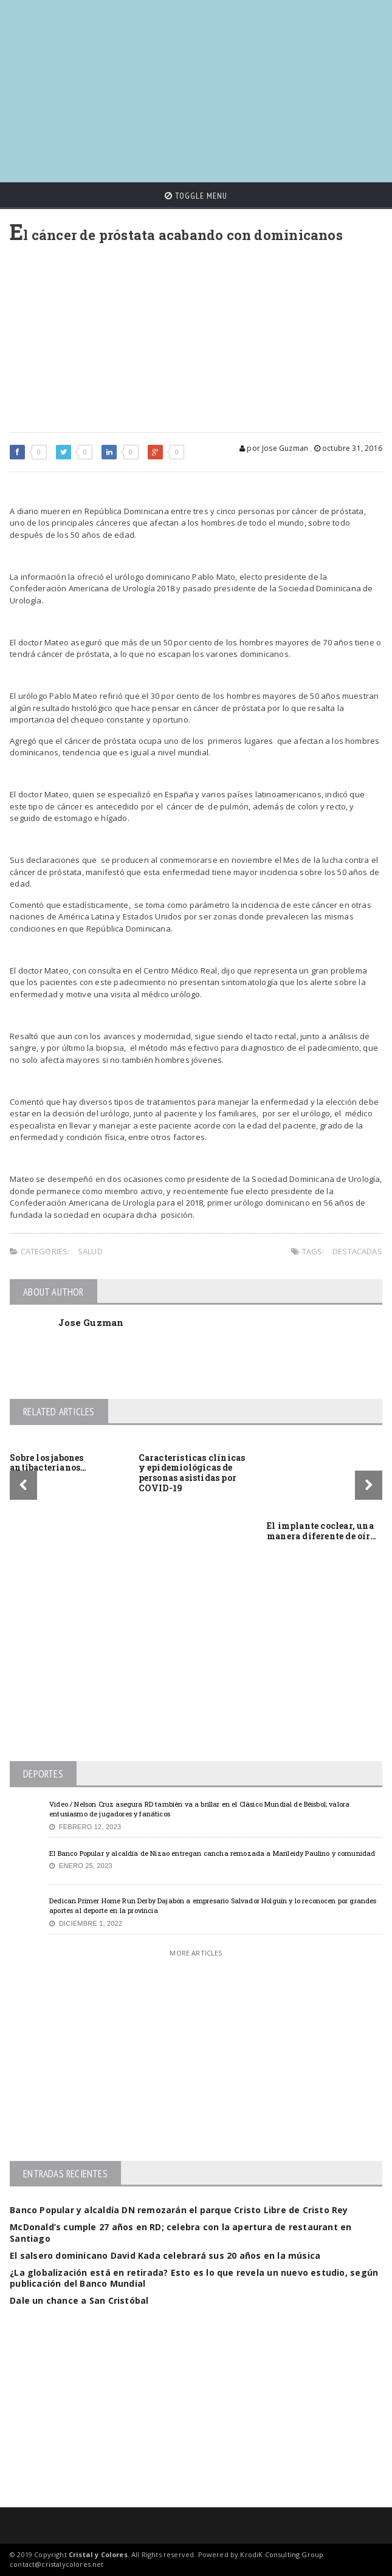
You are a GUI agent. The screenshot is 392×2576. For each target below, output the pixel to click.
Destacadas (357, 1251)
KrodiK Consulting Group (281, 2554)
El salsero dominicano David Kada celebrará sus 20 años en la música (165, 2255)
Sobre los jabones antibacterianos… (48, 1463)
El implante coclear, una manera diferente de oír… (321, 1531)
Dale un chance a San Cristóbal (79, 2300)
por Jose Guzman (273, 448)
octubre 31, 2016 (348, 448)
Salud (90, 1251)
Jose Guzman (90, 1322)
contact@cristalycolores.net (56, 2564)
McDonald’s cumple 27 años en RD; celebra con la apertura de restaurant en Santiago (180, 2232)
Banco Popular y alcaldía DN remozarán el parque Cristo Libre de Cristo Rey (179, 2210)
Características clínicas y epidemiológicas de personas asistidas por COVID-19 (192, 1473)
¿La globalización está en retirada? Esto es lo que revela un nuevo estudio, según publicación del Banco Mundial (194, 2278)
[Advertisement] (200, 85)
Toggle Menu (196, 195)
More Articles (196, 1952)
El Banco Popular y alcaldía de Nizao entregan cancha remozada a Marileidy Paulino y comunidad (212, 1853)
